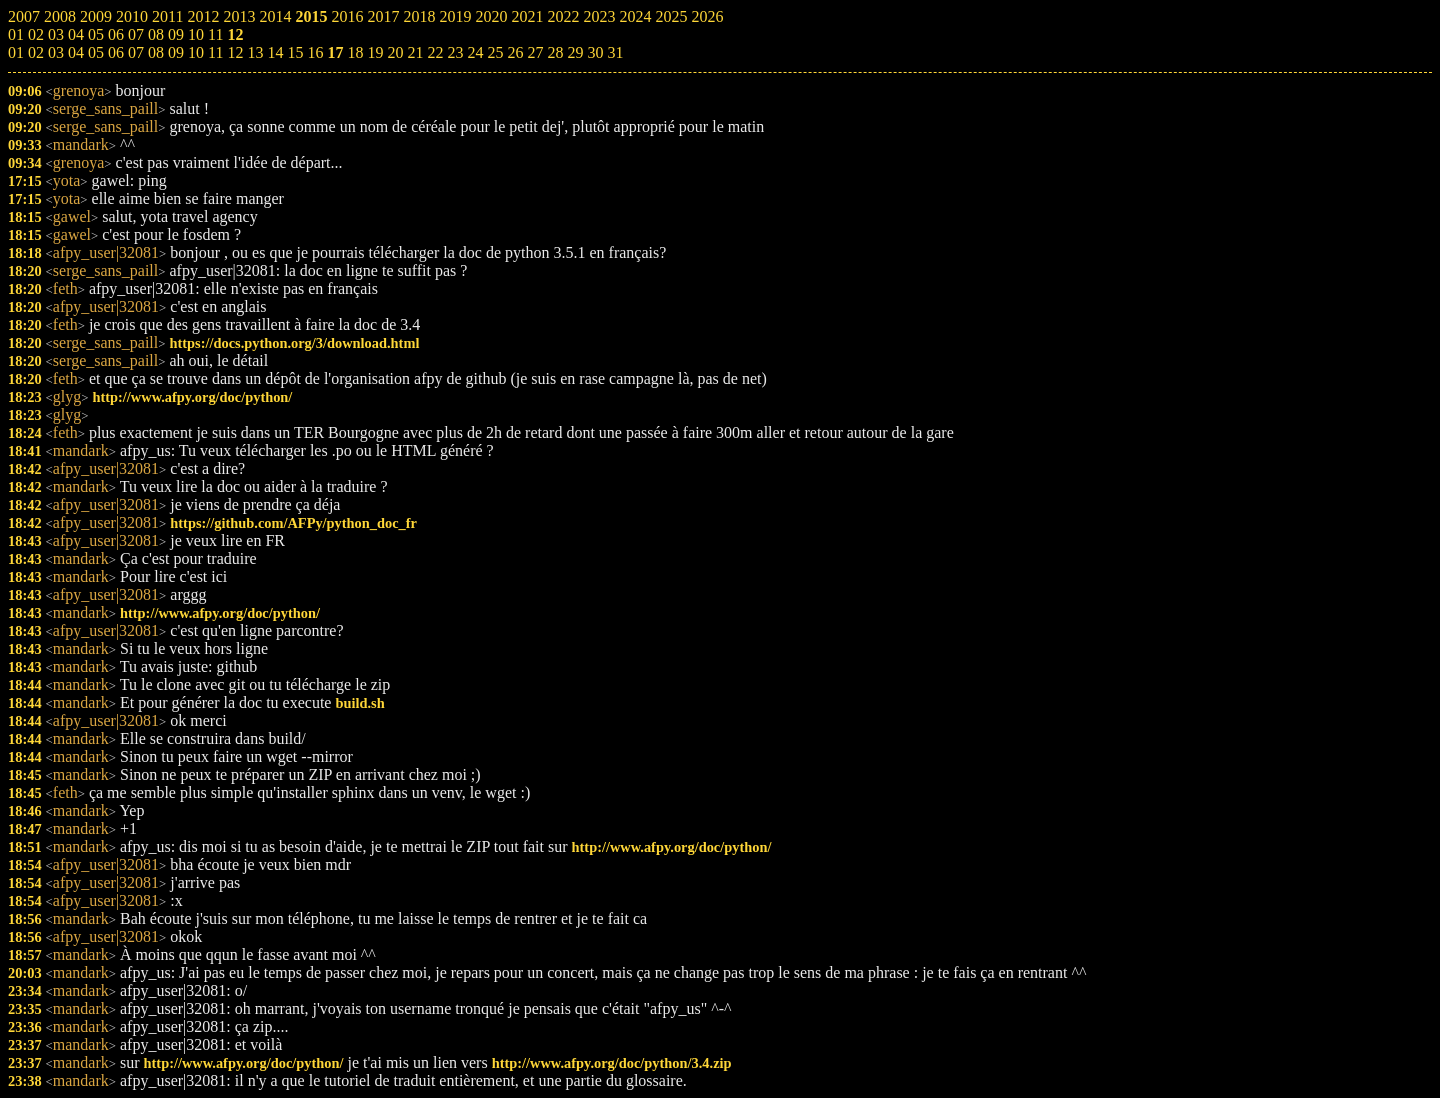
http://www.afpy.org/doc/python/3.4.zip (612, 1063)
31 (615, 52)
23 (455, 52)
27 (535, 52)
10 (196, 52)
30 (595, 52)
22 (435, 52)
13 (255, 52)
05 (96, 52)
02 (36, 52)
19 (375, 52)
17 (335, 52)
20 (395, 52)
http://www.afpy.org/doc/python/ (192, 397)
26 (515, 52)
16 (315, 52)
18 (355, 52)
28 (555, 52)
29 (575, 52)
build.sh (359, 703)
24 (475, 52)
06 (116, 52)
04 (76, 52)
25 (495, 52)
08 (156, 52)
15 (295, 52)
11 (215, 52)
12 (235, 52)
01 (16, 52)
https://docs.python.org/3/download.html (294, 343)
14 (275, 52)
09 (176, 52)
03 (56, 52)
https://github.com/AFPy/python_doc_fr (293, 523)
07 (136, 52)
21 (415, 52)
